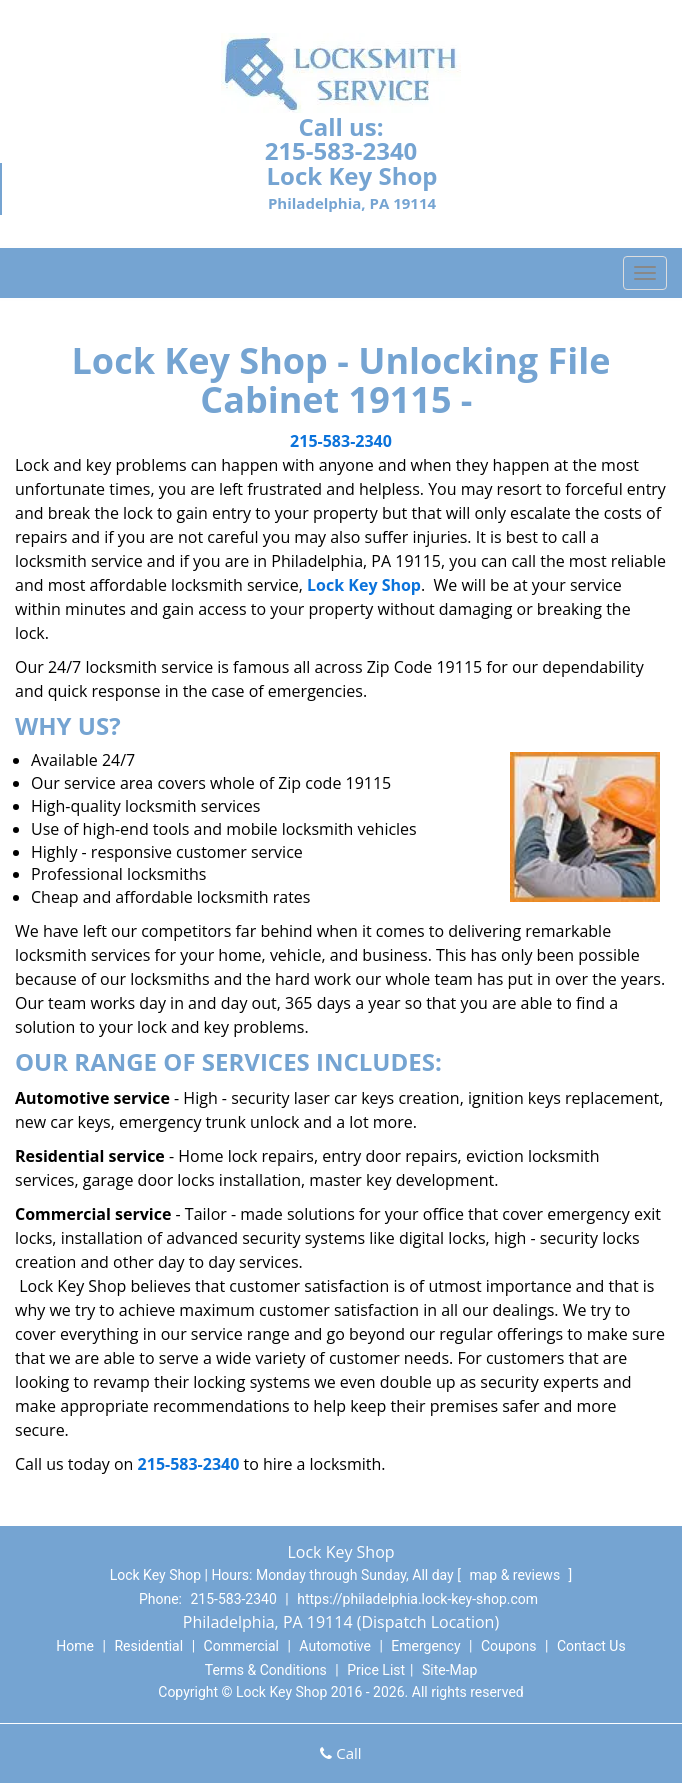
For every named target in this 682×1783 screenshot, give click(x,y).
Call (340, 1753)
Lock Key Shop (364, 585)
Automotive (335, 1646)
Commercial (241, 1646)
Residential (148, 1646)
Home (75, 1646)
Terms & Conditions (266, 1670)
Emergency (425, 1646)
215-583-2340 (341, 150)
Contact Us (591, 1646)
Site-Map (449, 1670)
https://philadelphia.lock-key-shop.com (417, 1599)
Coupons (509, 1646)
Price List (376, 1670)
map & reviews (516, 1575)
